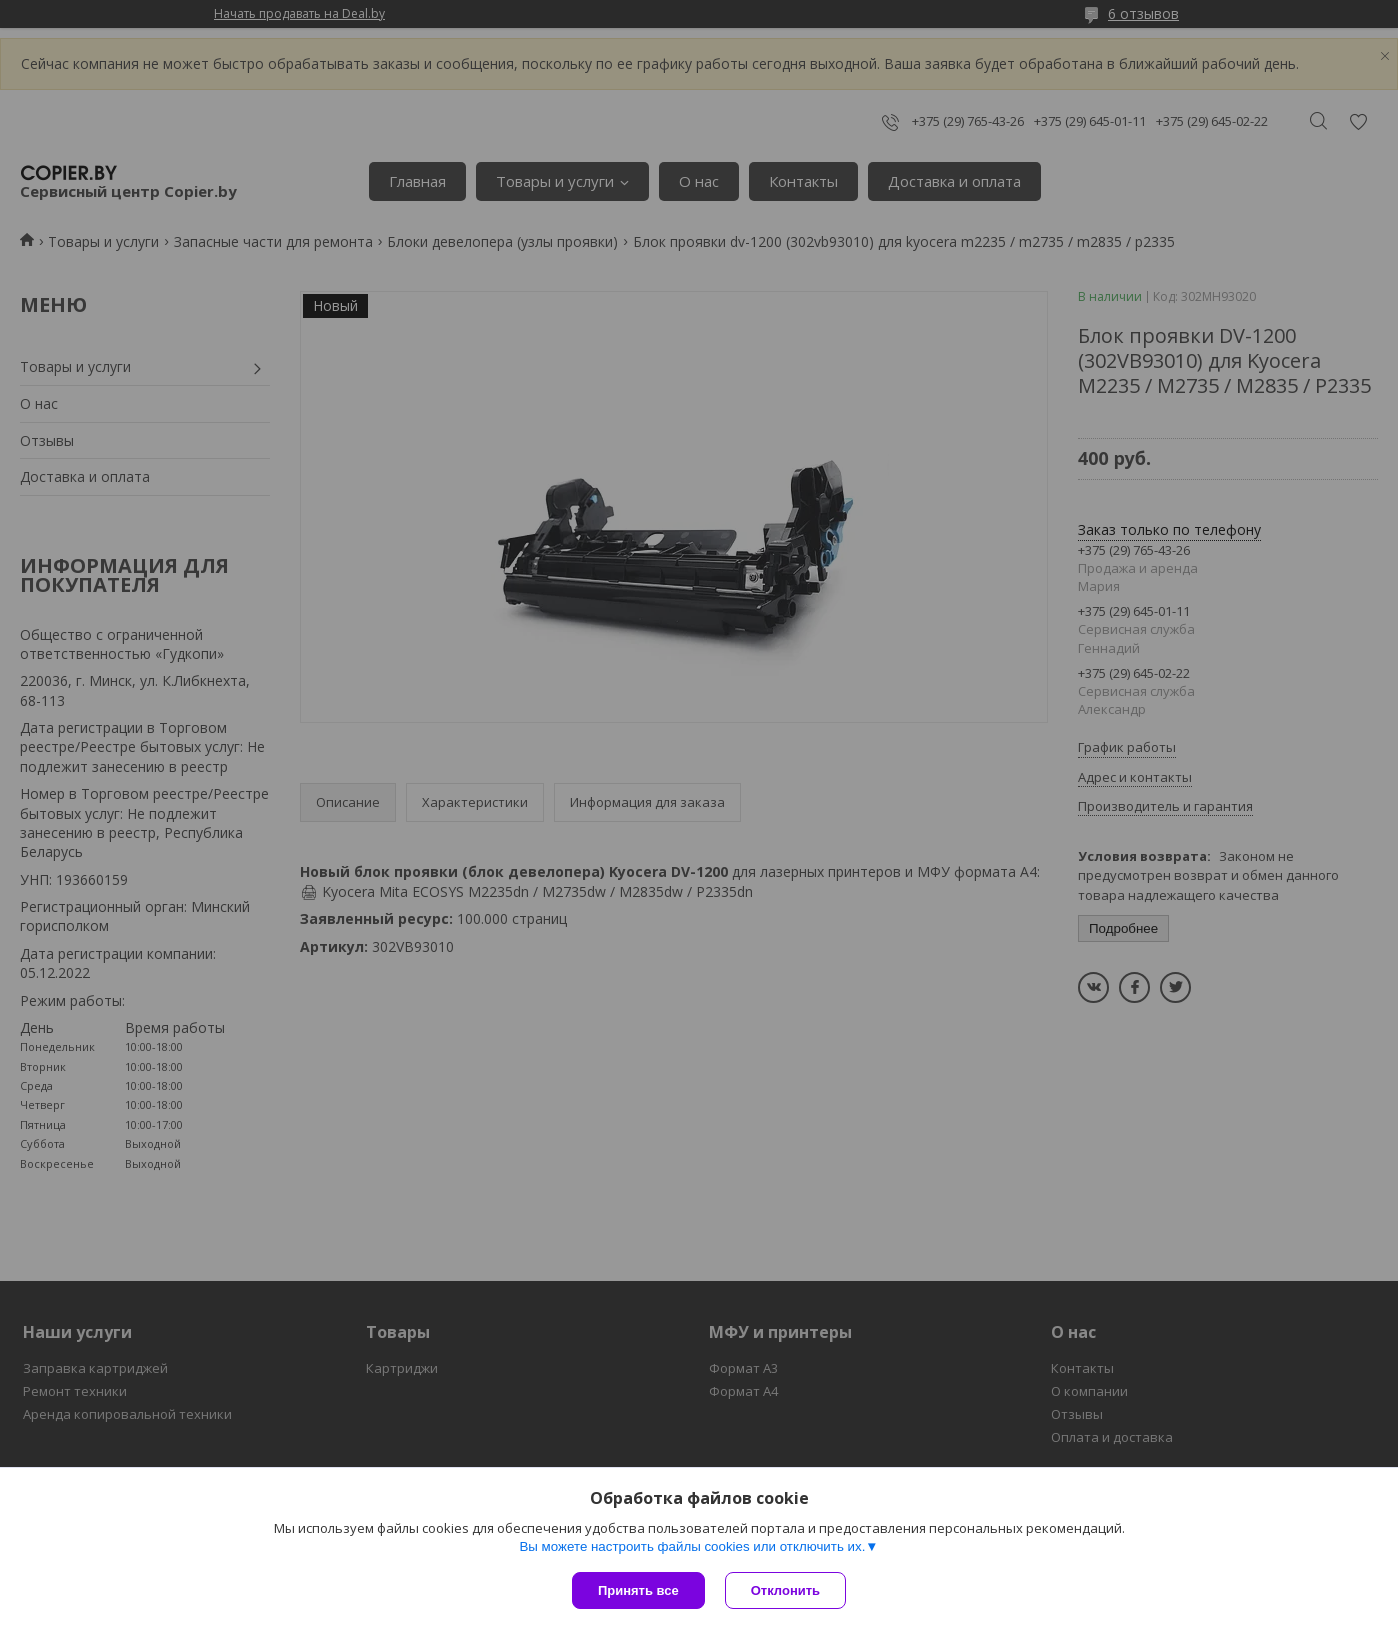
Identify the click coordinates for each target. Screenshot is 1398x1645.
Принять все (638, 1590)
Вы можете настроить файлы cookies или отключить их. (692, 1546)
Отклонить (785, 1590)
